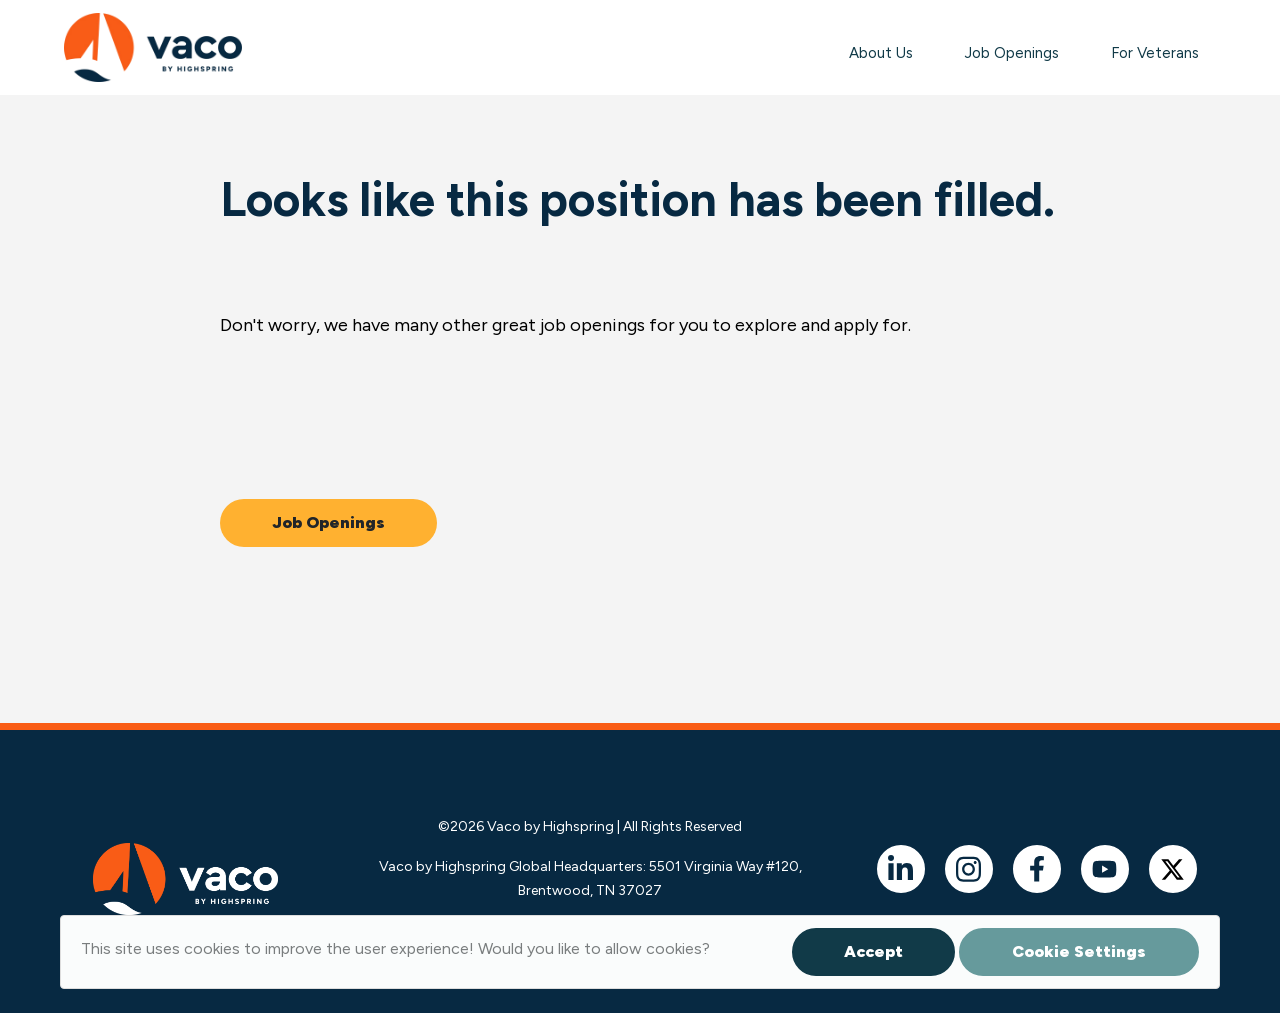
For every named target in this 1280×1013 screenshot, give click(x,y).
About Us (881, 53)
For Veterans (1155, 53)
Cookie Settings (1079, 951)
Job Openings (1012, 53)
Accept (873, 951)
